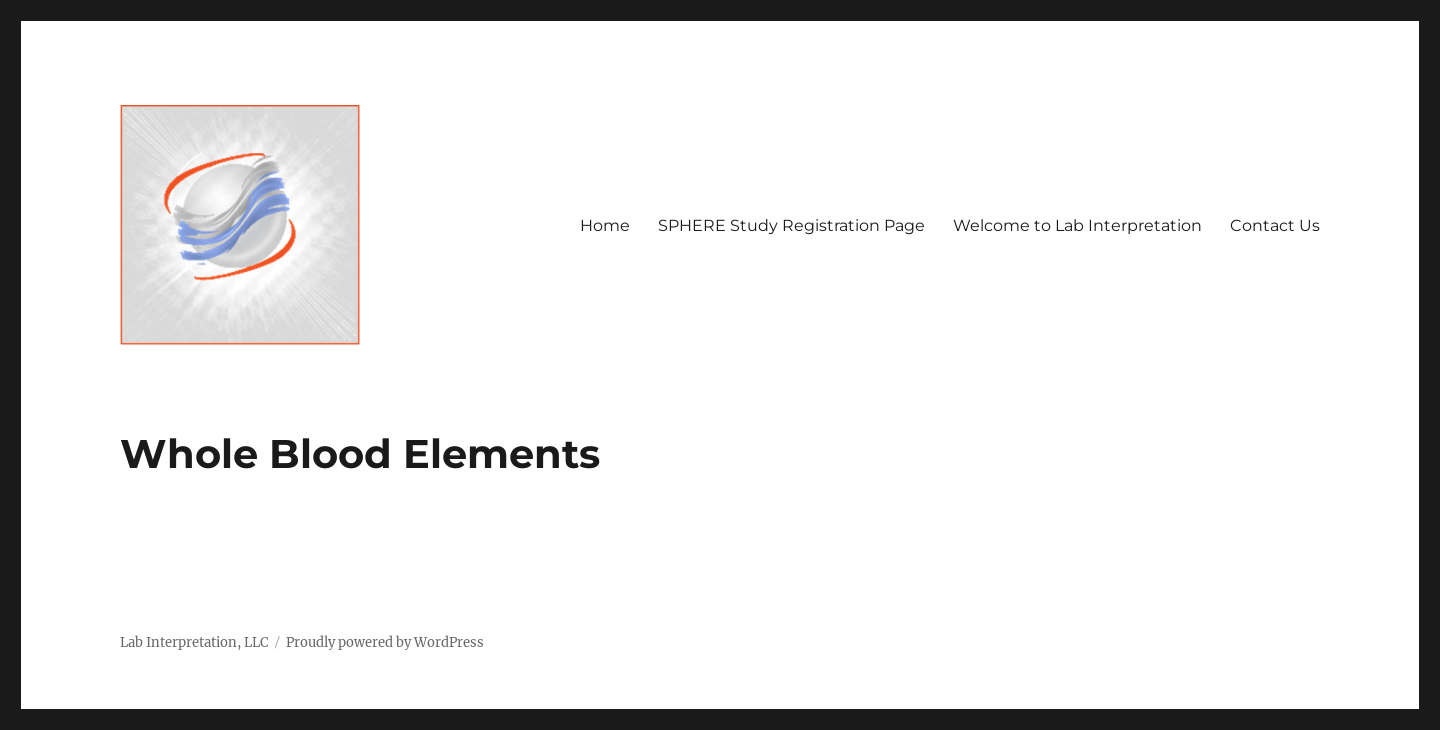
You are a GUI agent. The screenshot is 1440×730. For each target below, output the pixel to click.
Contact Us (1275, 225)
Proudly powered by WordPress (385, 642)
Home (605, 225)
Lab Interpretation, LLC (194, 642)
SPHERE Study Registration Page (791, 225)
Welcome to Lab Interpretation (1077, 225)
